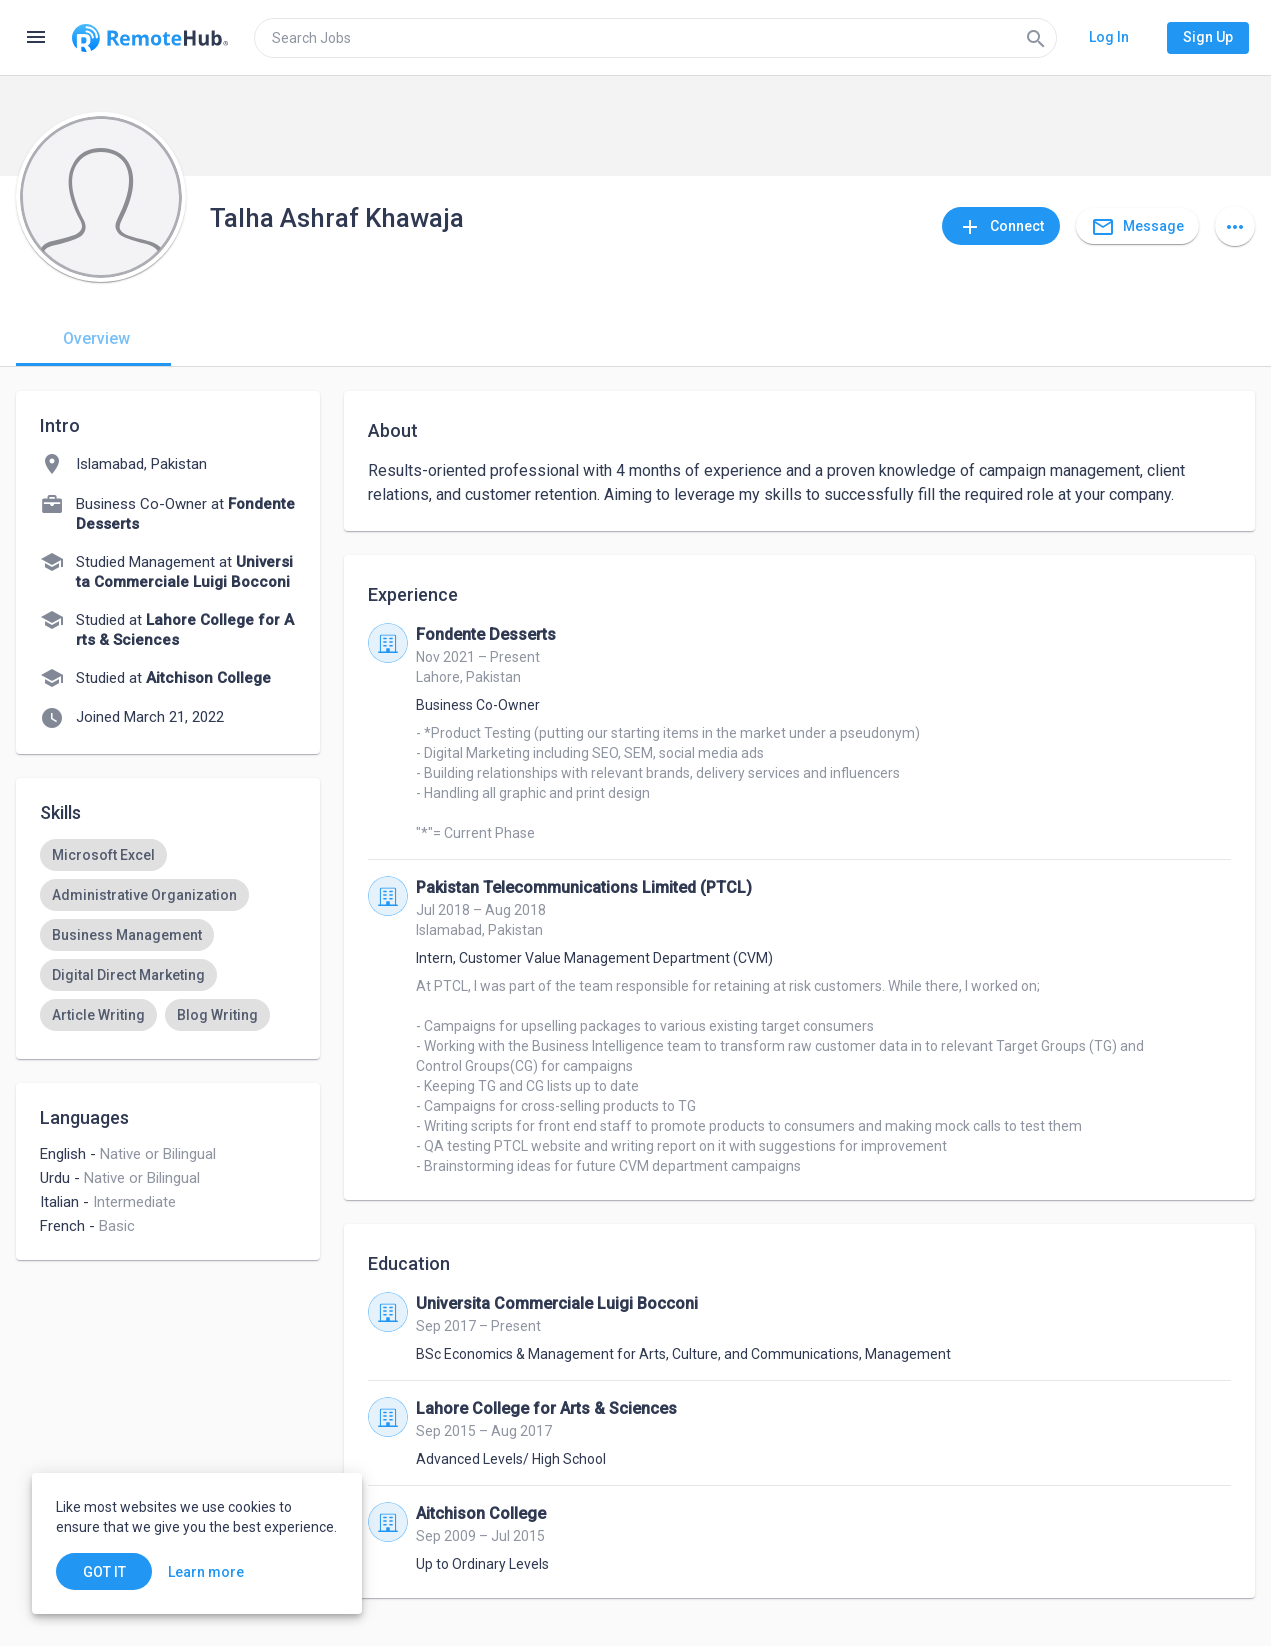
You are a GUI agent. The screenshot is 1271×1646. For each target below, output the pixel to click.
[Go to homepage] (150, 38)
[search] (655, 38)
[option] (103, 855)
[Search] (1036, 38)
